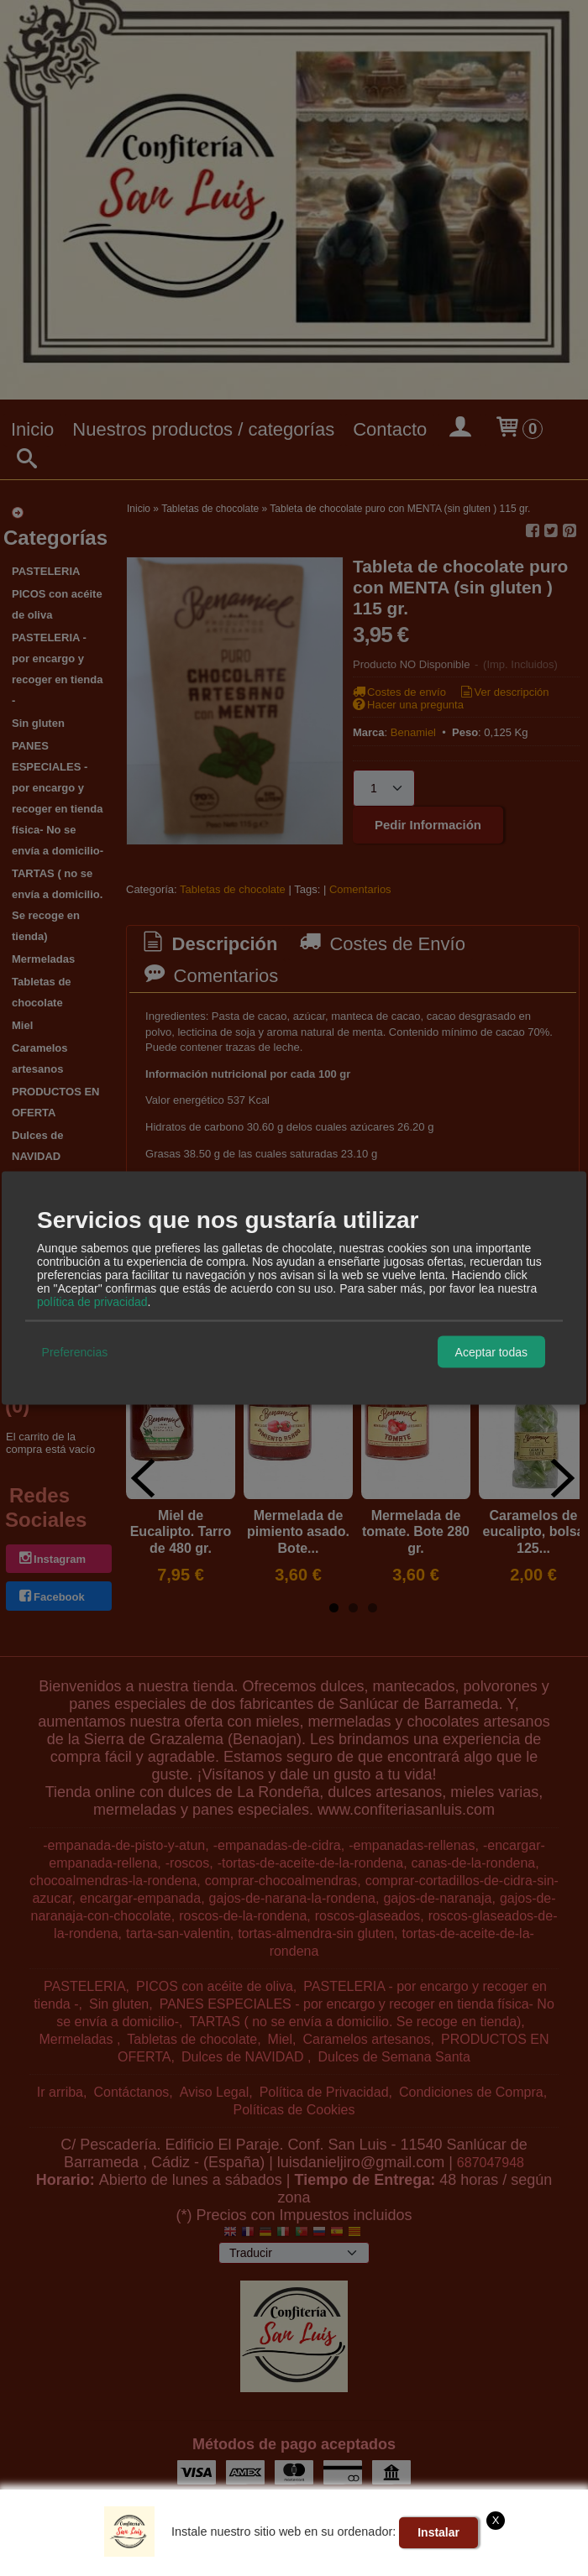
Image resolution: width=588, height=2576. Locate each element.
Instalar (438, 2532)
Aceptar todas (491, 1351)
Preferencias (75, 1351)
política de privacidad (92, 1302)
